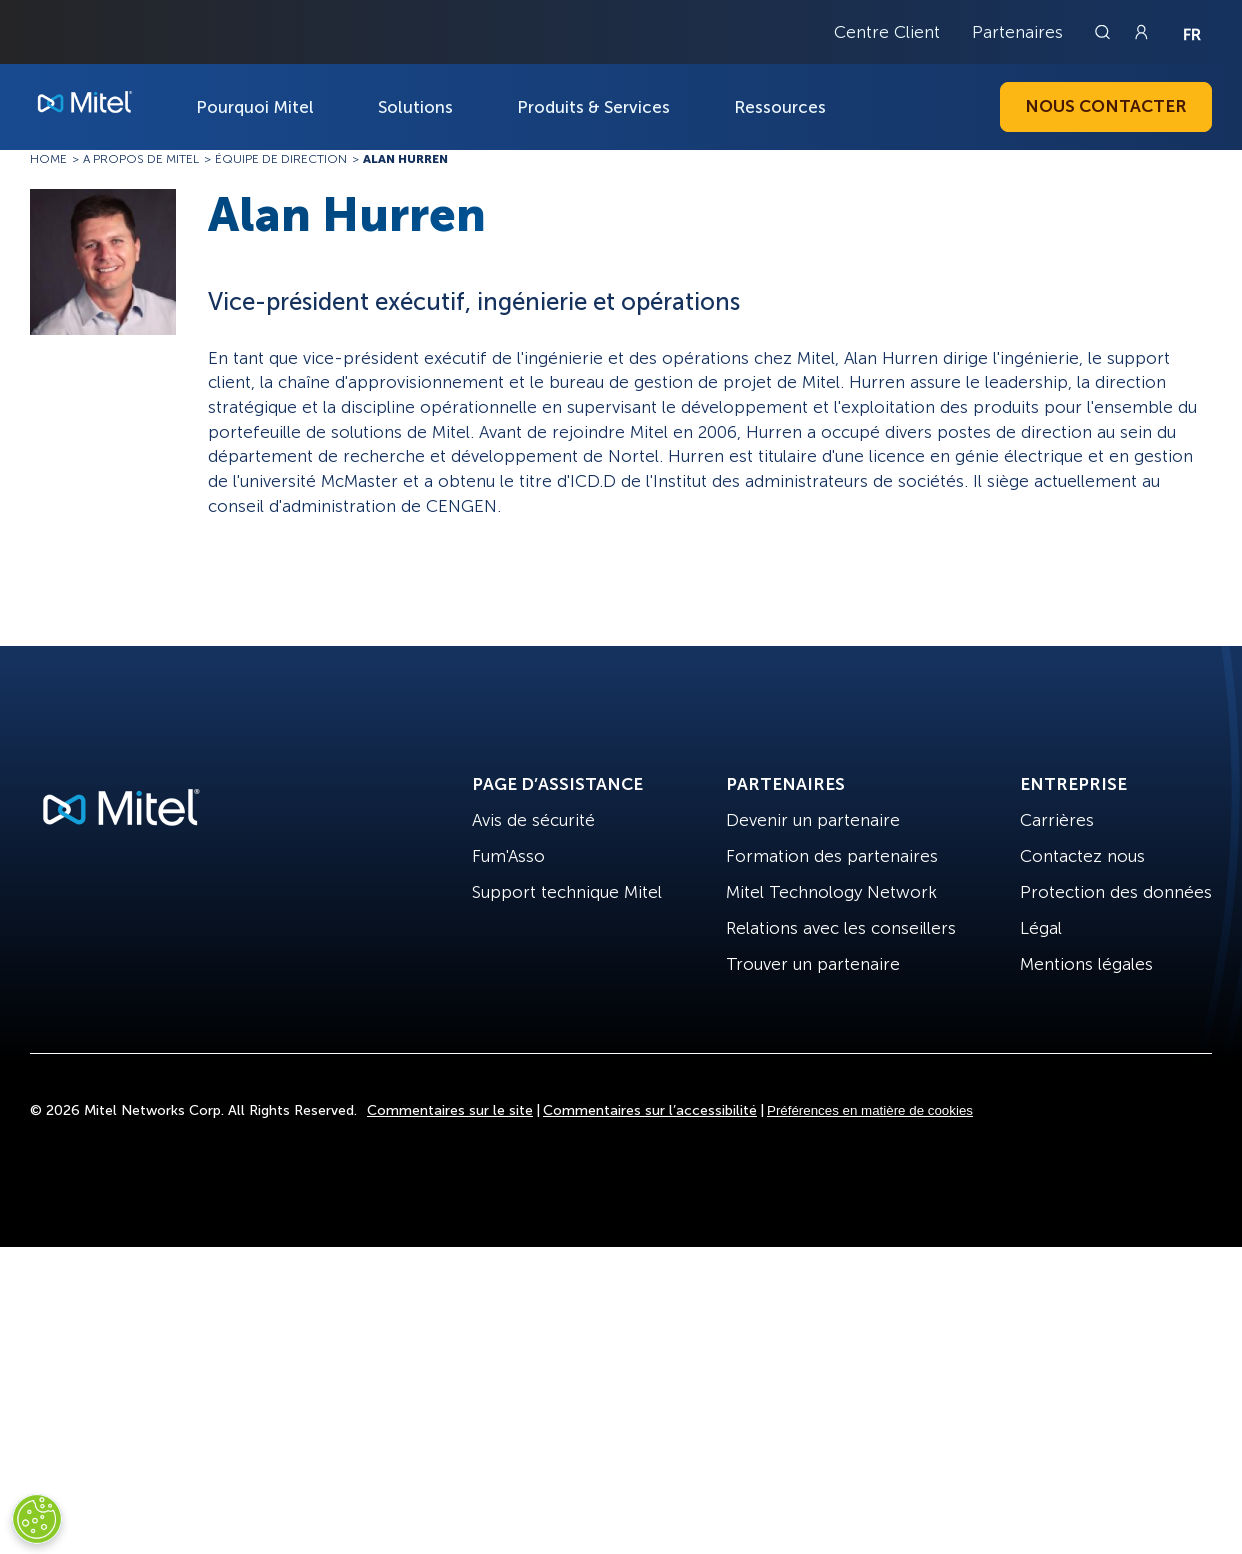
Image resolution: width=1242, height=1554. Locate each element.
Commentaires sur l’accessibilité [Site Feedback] (650, 1110)
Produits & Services (593, 107)
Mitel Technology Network (831, 892)
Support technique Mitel (567, 892)
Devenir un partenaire (813, 820)
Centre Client (887, 32)
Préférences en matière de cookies (870, 1110)
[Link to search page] (1105, 32)
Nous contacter (1106, 106)
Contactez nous (1082, 856)
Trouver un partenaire (813, 964)
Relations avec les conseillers (841, 928)
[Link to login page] (1141, 32)
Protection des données (1116, 892)
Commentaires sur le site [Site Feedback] (450, 1110)
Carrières (1057, 820)
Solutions (415, 107)
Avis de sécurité (533, 820)
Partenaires (1017, 32)
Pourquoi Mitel (255, 107)
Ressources (780, 107)
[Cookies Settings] (37, 1519)
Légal (1041, 928)
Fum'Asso (508, 856)
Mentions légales (1086, 964)
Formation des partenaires (832, 856)
